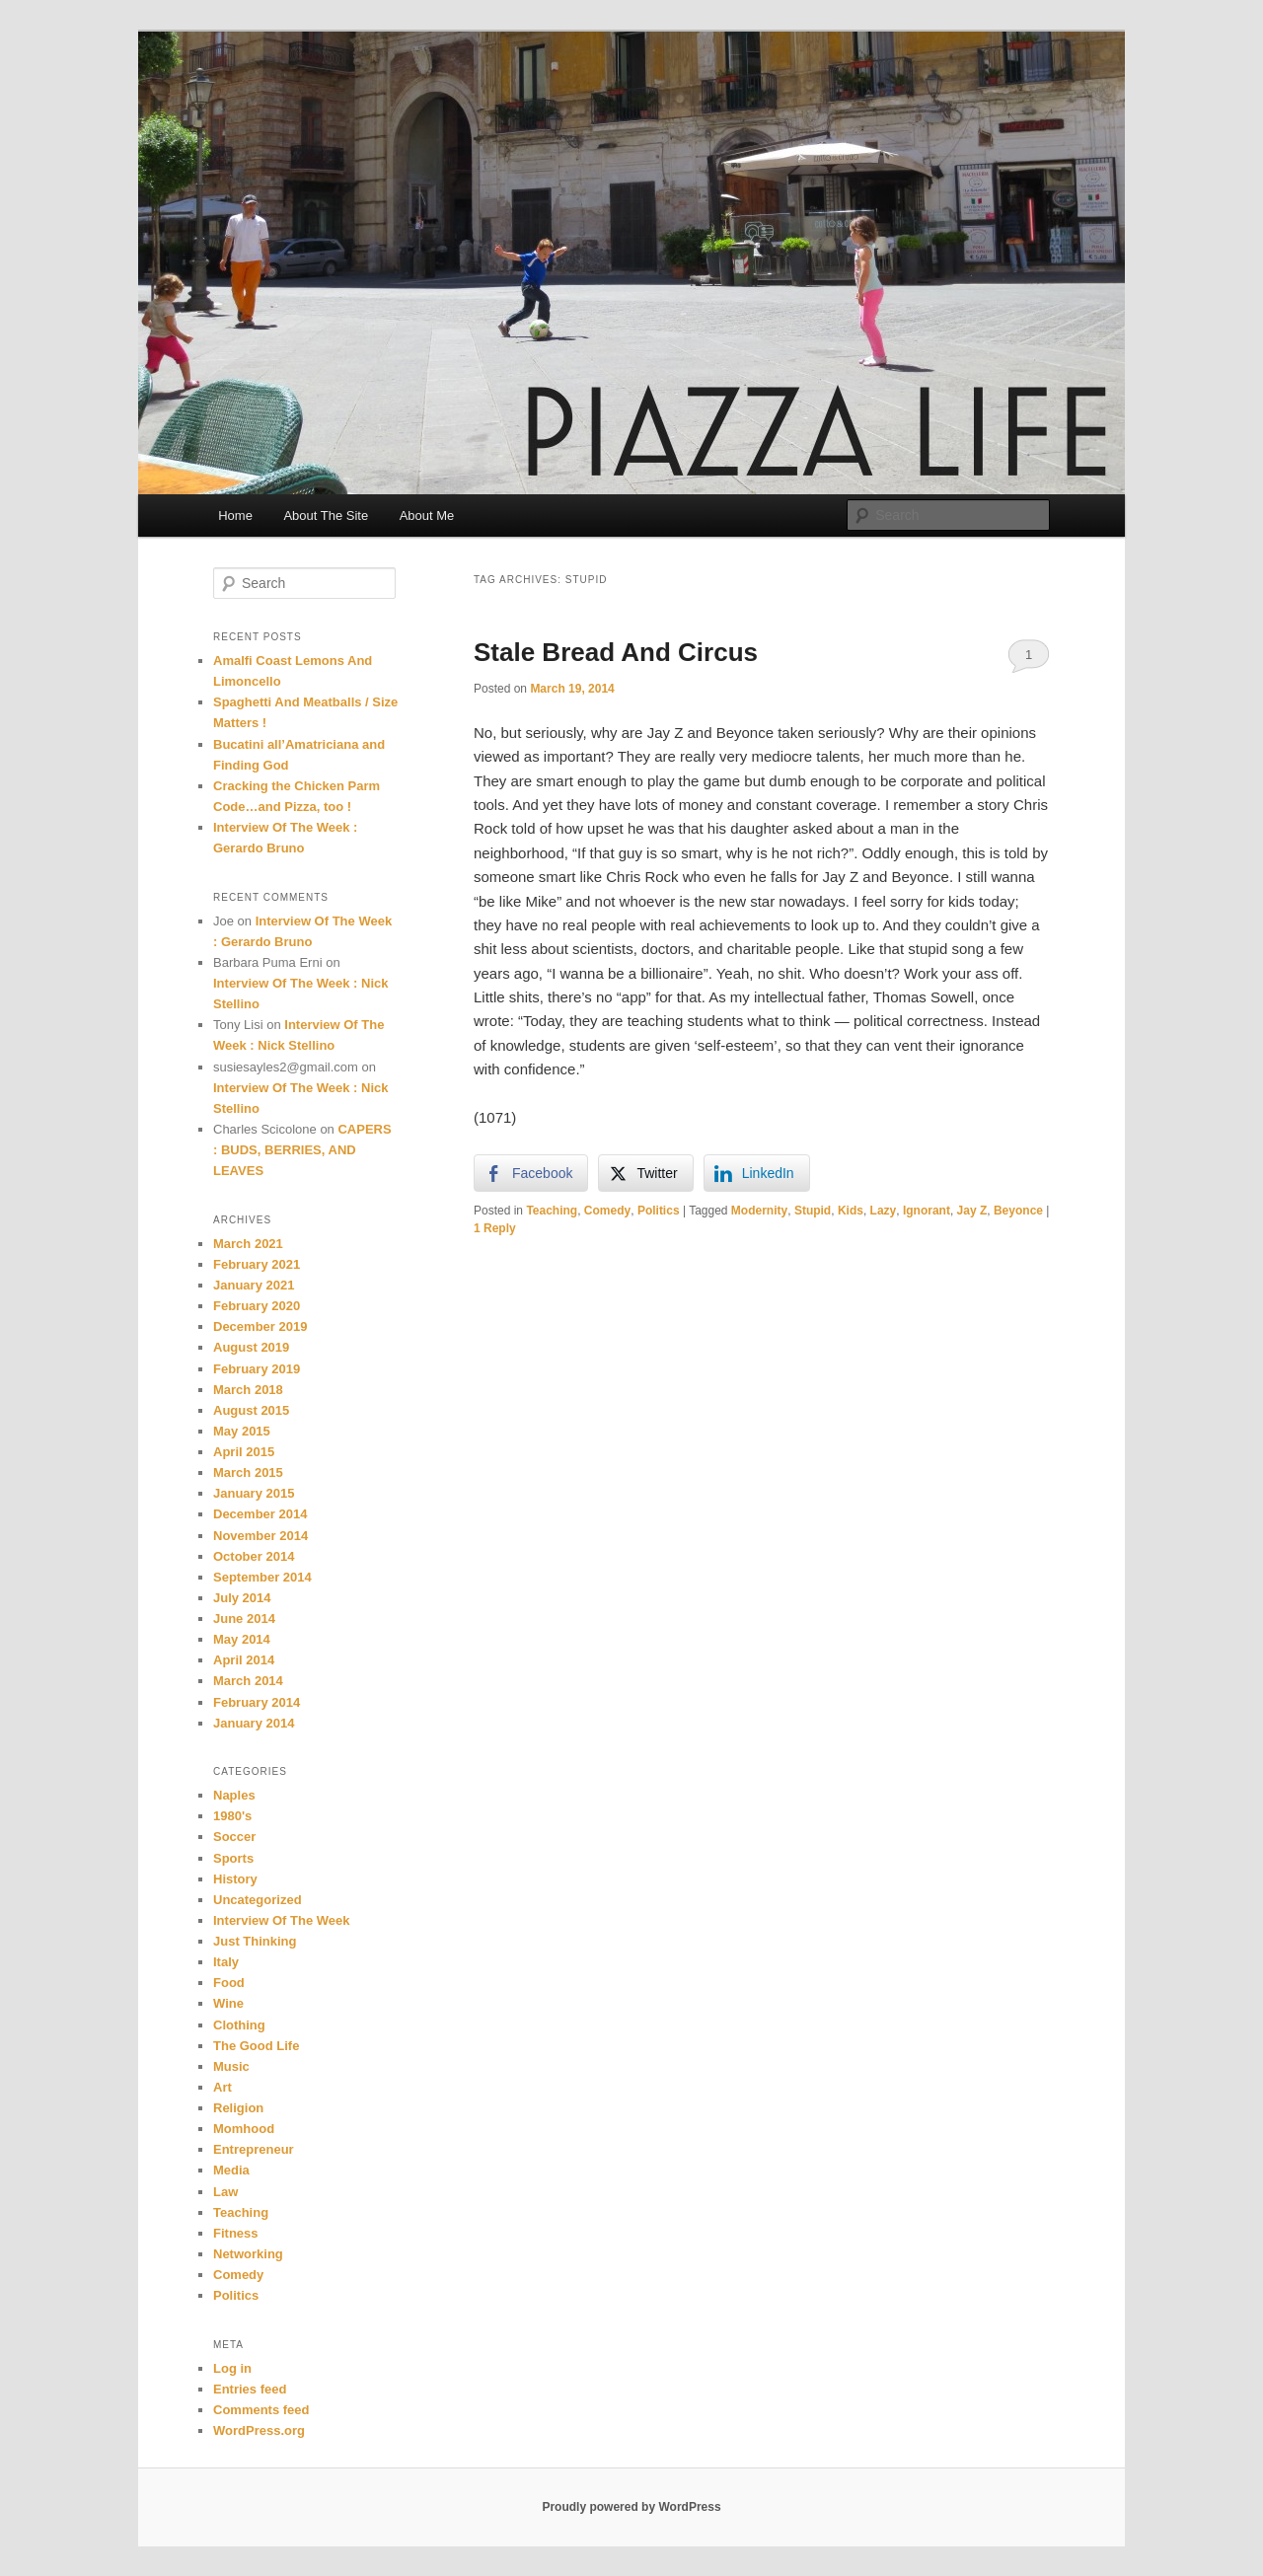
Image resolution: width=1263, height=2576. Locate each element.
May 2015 (241, 1431)
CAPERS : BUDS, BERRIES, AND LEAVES (302, 1150)
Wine (228, 2003)
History (235, 1879)
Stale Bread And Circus (616, 652)
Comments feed (261, 2409)
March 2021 (248, 1243)
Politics (658, 1210)
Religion (238, 2107)
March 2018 (248, 1389)
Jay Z (972, 1210)
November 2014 (260, 1535)
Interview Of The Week (281, 1920)
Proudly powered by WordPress (631, 2507)
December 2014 (260, 1514)
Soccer (234, 1836)
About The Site (325, 515)
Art (222, 2087)
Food (229, 1982)
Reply (495, 1228)
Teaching (551, 1210)
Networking (248, 2253)
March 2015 (248, 1472)
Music (231, 2066)
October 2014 (253, 1556)
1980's (232, 1815)
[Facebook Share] (531, 1173)
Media (231, 2170)
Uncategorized (257, 1899)
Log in (232, 2368)
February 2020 (256, 1305)
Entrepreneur (253, 2149)
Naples (234, 1795)
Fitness (236, 2233)
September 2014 (262, 1577)
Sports (233, 1858)
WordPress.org (259, 2430)
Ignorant (926, 1210)
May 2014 (241, 1639)
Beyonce (1018, 1210)
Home (235, 515)
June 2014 (244, 1618)
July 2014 (242, 1597)
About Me (427, 515)
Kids (850, 1210)
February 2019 (256, 1369)
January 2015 (253, 1493)
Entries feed (249, 2389)
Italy (226, 1961)
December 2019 (260, 1326)
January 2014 (253, 1723)
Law (225, 2191)
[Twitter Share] (645, 1173)
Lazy (883, 1210)
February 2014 (256, 1702)
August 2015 (251, 1410)
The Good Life (256, 2045)
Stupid (812, 1210)
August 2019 (251, 1347)
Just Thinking (255, 1941)
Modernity (759, 1210)
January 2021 (253, 1285)
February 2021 (256, 1264)
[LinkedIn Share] (757, 1173)
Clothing (239, 2025)
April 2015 (243, 1451)
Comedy (607, 1210)
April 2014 (243, 1660)
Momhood (243, 2128)
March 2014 (248, 1680)
